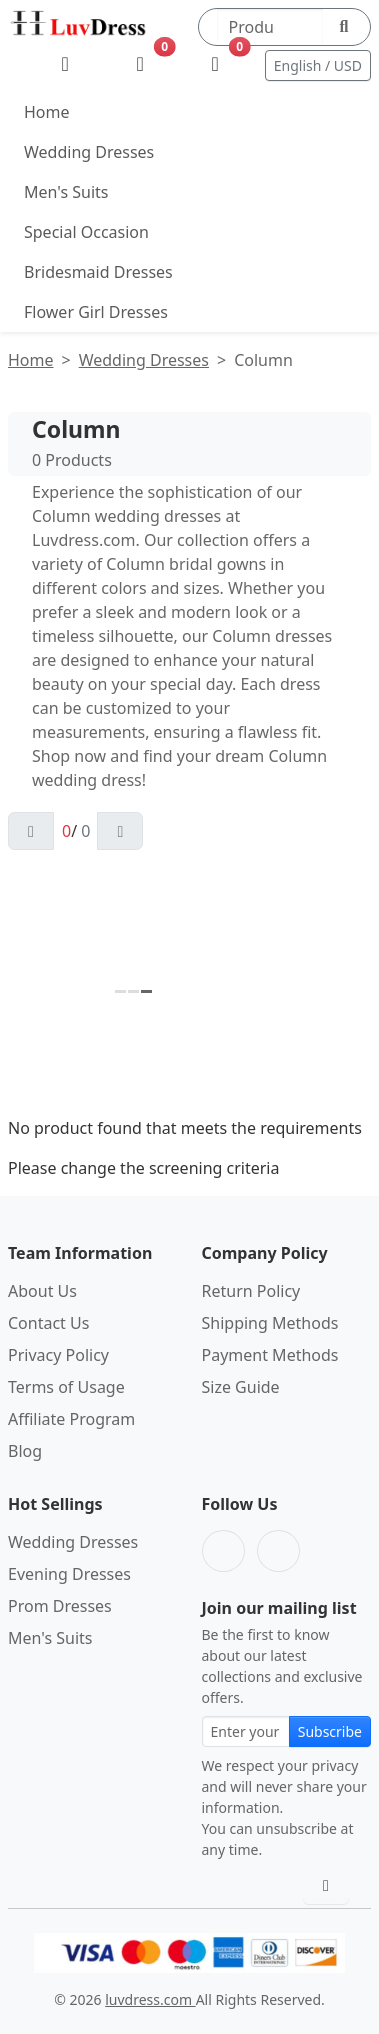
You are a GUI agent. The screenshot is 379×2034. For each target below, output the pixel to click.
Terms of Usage (66, 1387)
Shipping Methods (270, 1323)
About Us (42, 1291)
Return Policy (251, 1291)
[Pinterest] (278, 1551)
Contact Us (48, 1323)
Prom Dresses (60, 1606)
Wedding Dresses (89, 152)
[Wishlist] (140, 65)
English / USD (318, 65)
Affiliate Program (71, 1419)
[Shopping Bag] (215, 65)
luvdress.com (150, 1999)
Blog (25, 1451)
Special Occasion (86, 232)
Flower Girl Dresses (96, 312)
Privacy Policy (58, 1355)
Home (47, 112)
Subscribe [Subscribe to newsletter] (330, 1731)
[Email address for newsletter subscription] (246, 1731)
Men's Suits (66, 192)
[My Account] (65, 65)
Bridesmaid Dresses (98, 272)
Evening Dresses (69, 1574)
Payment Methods (270, 1355)
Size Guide (241, 1387)
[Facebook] (223, 1551)
